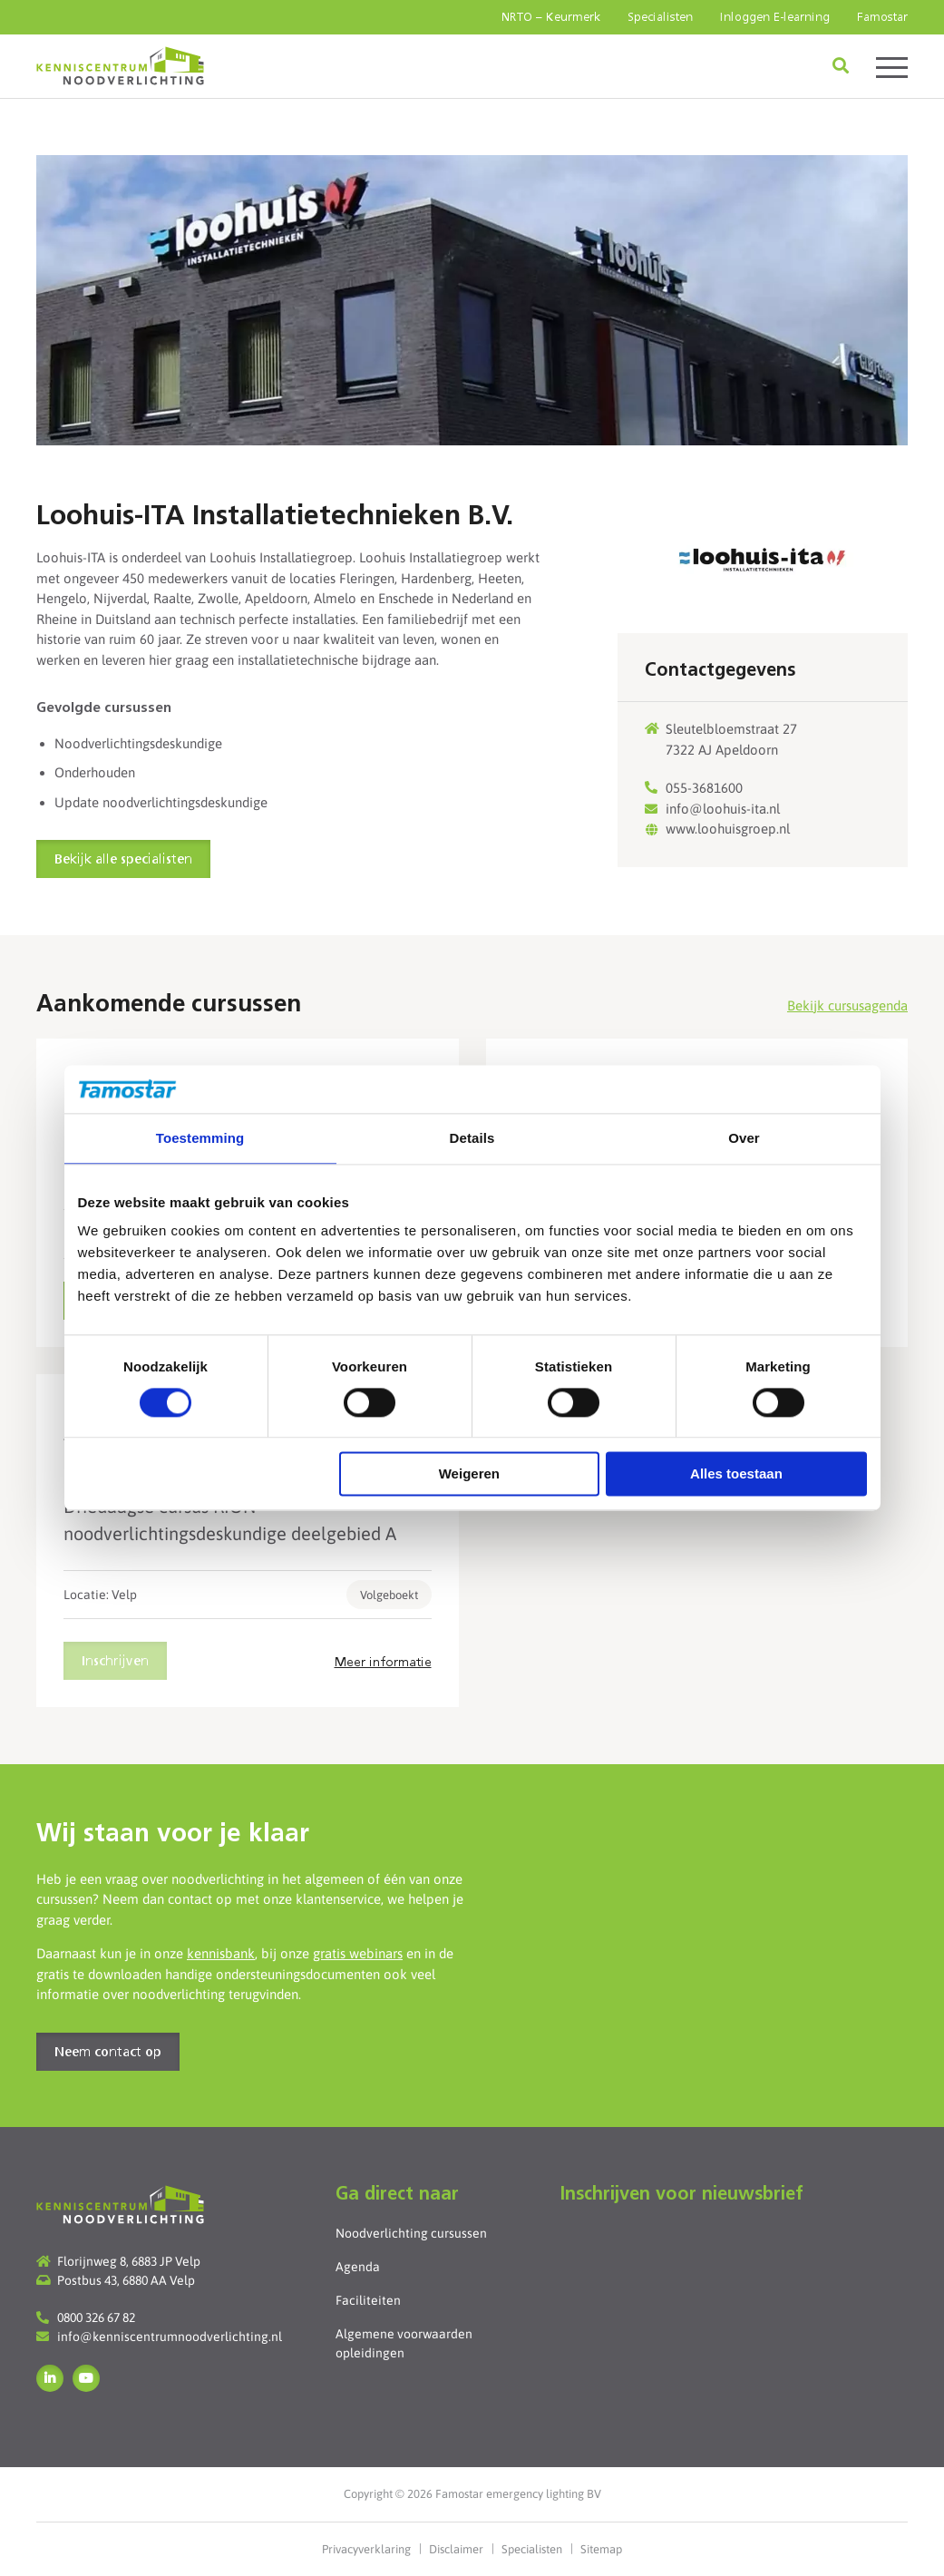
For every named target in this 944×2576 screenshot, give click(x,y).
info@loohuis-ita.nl (723, 808)
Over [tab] (744, 1138)
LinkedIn (49, 2378)
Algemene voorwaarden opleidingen (404, 2343)
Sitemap (601, 2549)
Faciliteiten (368, 2300)
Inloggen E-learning (775, 18)
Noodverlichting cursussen (411, 2233)
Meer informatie (383, 1662)
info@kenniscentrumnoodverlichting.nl (169, 2336)
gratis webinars (358, 1953)
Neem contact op (107, 2052)
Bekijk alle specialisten (123, 860)
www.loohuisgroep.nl (728, 828)
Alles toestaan (736, 1474)
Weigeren (469, 1474)
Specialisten (660, 18)
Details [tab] (472, 1138)
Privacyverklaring (366, 2549)
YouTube (86, 2378)
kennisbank (221, 1953)
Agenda (358, 2266)
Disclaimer (456, 2549)
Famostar (882, 18)
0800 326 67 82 (96, 2317)
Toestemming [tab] (200, 1138)
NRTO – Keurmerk (550, 18)
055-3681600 (704, 787)
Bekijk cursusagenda (847, 1005)
